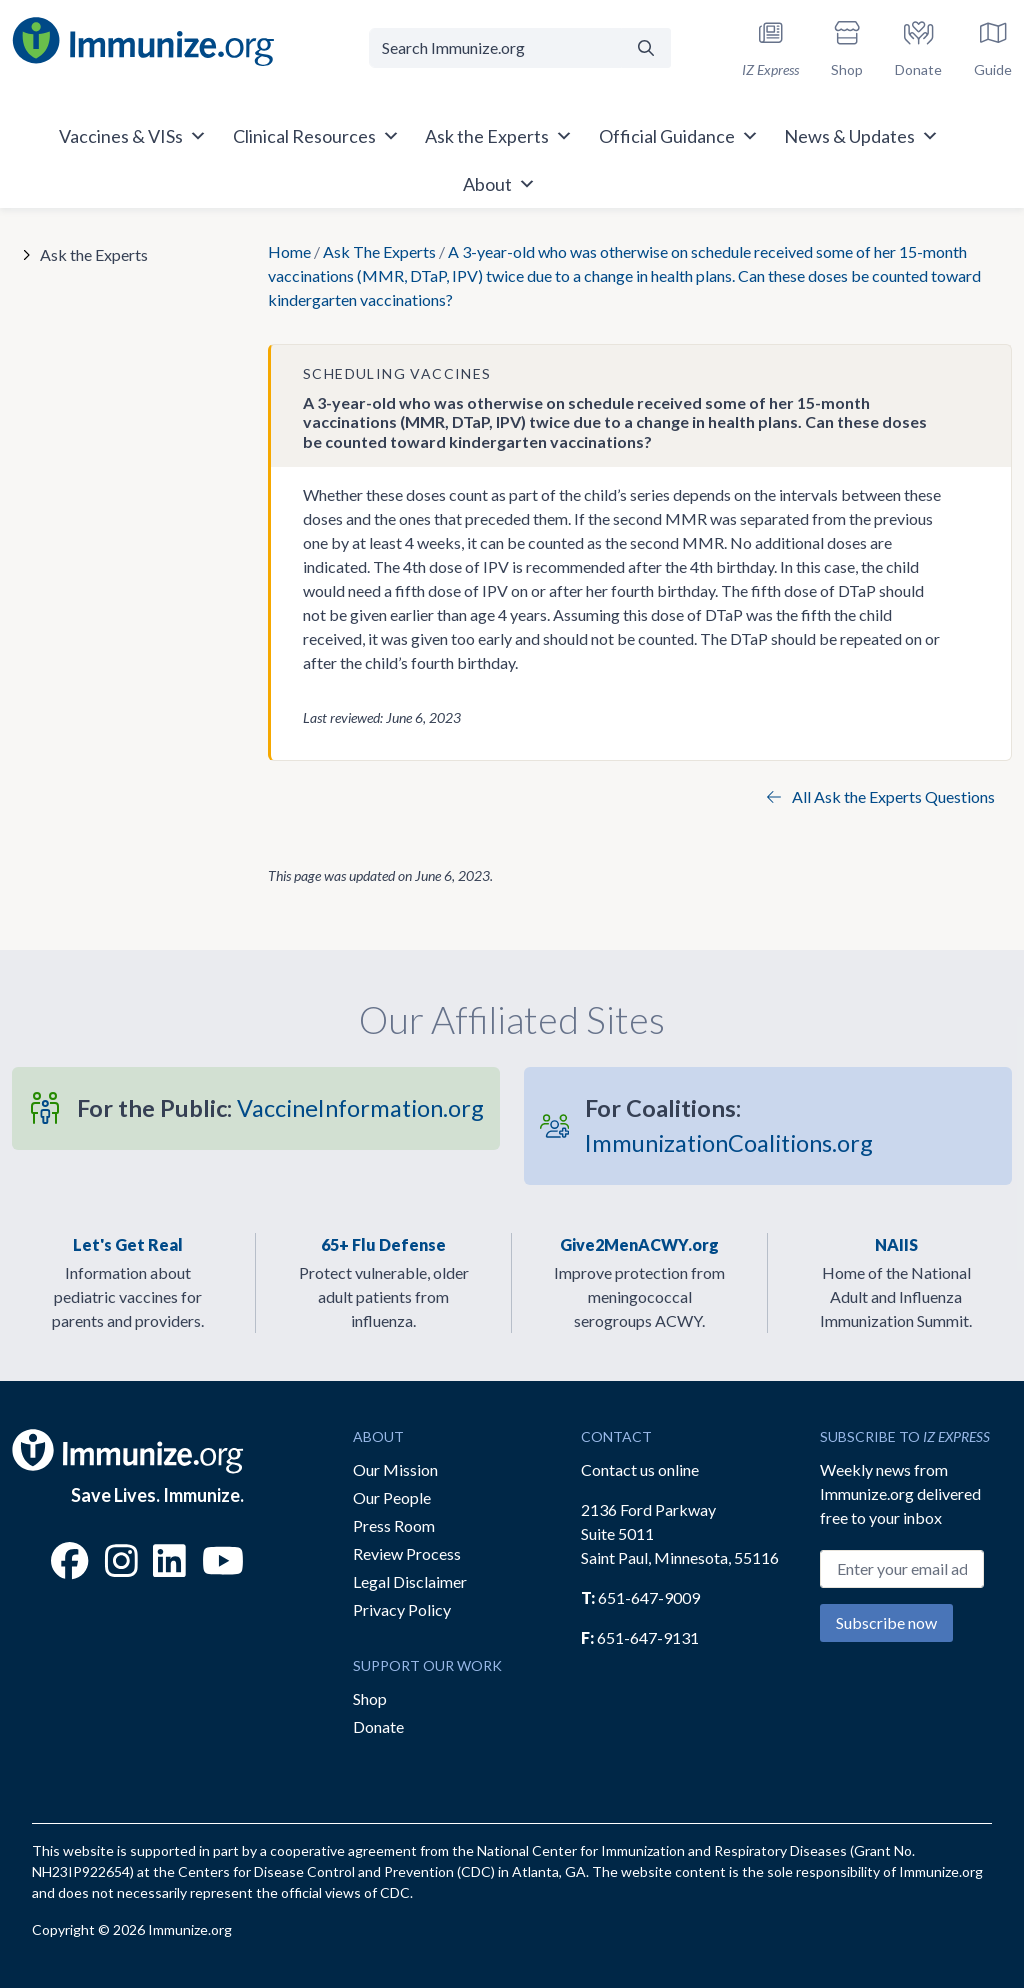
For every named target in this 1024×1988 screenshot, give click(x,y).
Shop (370, 1698)
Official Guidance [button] (679, 136)
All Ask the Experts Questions (881, 796)
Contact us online (640, 1469)
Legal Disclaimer (410, 1581)
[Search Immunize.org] (495, 48)
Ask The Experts (379, 251)
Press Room (394, 1525)
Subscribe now (886, 1622)
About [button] (499, 184)
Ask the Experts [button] (499, 136)
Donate (378, 1726)
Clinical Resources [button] (316, 136)
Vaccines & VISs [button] (133, 136)
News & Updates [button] (861, 136)
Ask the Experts (94, 254)
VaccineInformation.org (280, 1108)
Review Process (407, 1553)
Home (289, 251)
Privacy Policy (402, 1609)
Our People (392, 1497)
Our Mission (395, 1469)
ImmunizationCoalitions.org (729, 1125)
